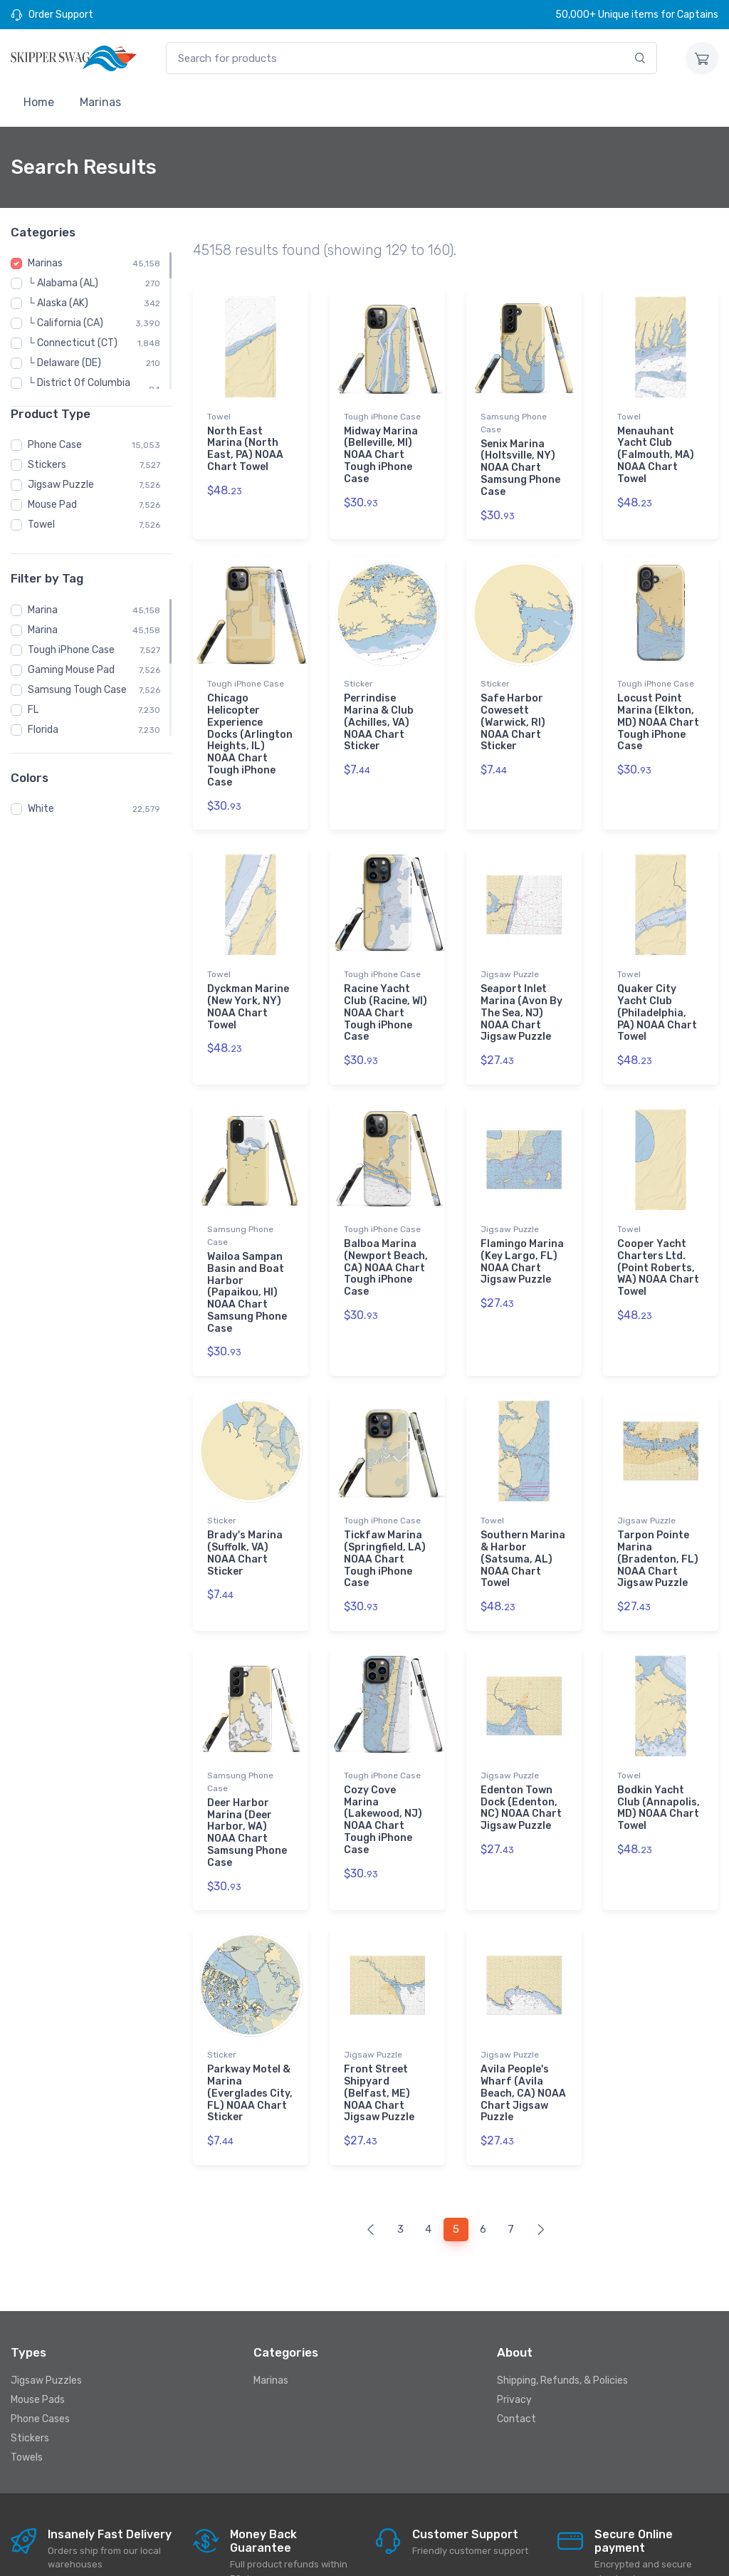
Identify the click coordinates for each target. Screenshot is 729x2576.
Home (38, 102)
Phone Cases (40, 2351)
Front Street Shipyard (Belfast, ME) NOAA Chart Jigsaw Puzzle (379, 2035)
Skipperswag (187, 2552)
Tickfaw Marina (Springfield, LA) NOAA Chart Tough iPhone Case (385, 1520)
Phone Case (55, 445)
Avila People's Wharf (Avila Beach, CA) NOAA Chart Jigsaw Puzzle (523, 2035)
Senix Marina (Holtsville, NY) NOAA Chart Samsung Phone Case (520, 468)
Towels (27, 2389)
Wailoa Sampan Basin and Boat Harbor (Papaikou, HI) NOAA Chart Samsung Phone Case (247, 1263)
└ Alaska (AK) (58, 303)
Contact (516, 2351)
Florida (43, 730)
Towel (41, 524)
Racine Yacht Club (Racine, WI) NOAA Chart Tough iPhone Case (385, 993)
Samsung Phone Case (514, 423)
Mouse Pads (38, 2331)
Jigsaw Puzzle (61, 485)
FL (33, 710)
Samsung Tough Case (77, 690)
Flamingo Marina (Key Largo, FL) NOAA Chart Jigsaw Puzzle (522, 1232)
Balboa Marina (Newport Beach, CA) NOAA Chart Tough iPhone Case (386, 1238)
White (41, 809)
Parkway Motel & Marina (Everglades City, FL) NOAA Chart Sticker (250, 2035)
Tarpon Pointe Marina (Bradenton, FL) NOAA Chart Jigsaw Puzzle (657, 1520)
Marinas (100, 102)
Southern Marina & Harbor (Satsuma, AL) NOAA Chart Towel (523, 1520)
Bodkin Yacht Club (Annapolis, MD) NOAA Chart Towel (658, 1759)
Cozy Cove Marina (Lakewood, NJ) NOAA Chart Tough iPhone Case (383, 1772)
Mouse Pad (52, 505)
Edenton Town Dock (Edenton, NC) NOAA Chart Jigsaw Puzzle (521, 1759)
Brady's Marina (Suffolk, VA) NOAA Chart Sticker (245, 1514)
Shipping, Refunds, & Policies (562, 2312)
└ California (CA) (65, 323)
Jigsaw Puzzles (46, 2312)
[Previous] (370, 2162)
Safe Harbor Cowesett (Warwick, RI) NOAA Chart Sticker (513, 713)
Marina (43, 610)
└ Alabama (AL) (63, 283)
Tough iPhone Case (71, 650)
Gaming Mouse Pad (71, 670)
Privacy (514, 2331)
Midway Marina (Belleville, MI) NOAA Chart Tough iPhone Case (381, 455)
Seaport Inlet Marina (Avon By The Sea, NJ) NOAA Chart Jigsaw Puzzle (521, 993)
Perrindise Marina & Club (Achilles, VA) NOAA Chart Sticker (379, 713)
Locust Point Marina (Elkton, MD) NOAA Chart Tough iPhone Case (658, 713)
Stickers (47, 465)
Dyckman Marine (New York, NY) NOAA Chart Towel (248, 987)
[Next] (540, 2162)
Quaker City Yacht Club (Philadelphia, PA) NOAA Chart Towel (657, 993)
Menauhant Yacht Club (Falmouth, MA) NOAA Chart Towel (655, 455)
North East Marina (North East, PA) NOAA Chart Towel (245, 449)
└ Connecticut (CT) (72, 343)
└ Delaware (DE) (64, 363)
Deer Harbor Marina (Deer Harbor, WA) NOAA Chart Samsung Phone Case (247, 1784)
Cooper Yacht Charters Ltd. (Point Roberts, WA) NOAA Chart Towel (658, 1238)
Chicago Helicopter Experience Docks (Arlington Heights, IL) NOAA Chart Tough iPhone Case (250, 731)
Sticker (358, 674)
